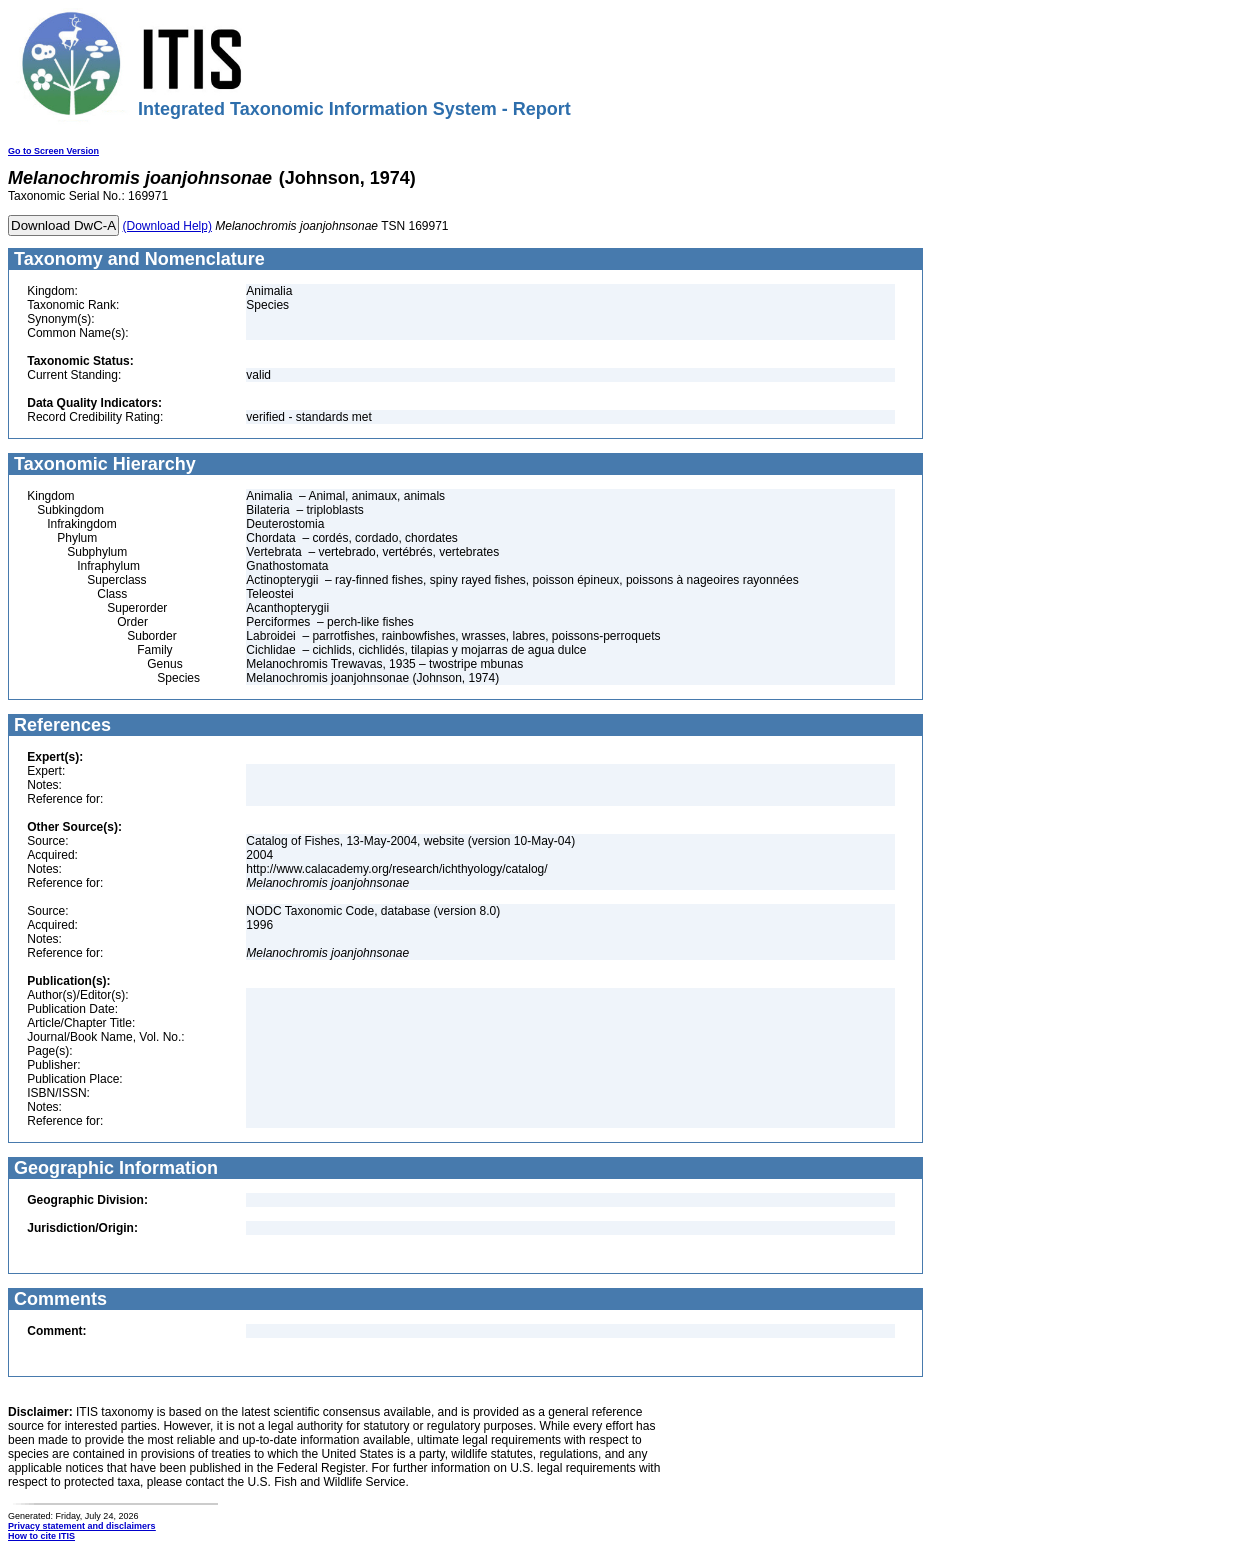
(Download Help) (167, 226)
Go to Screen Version (53, 151)
